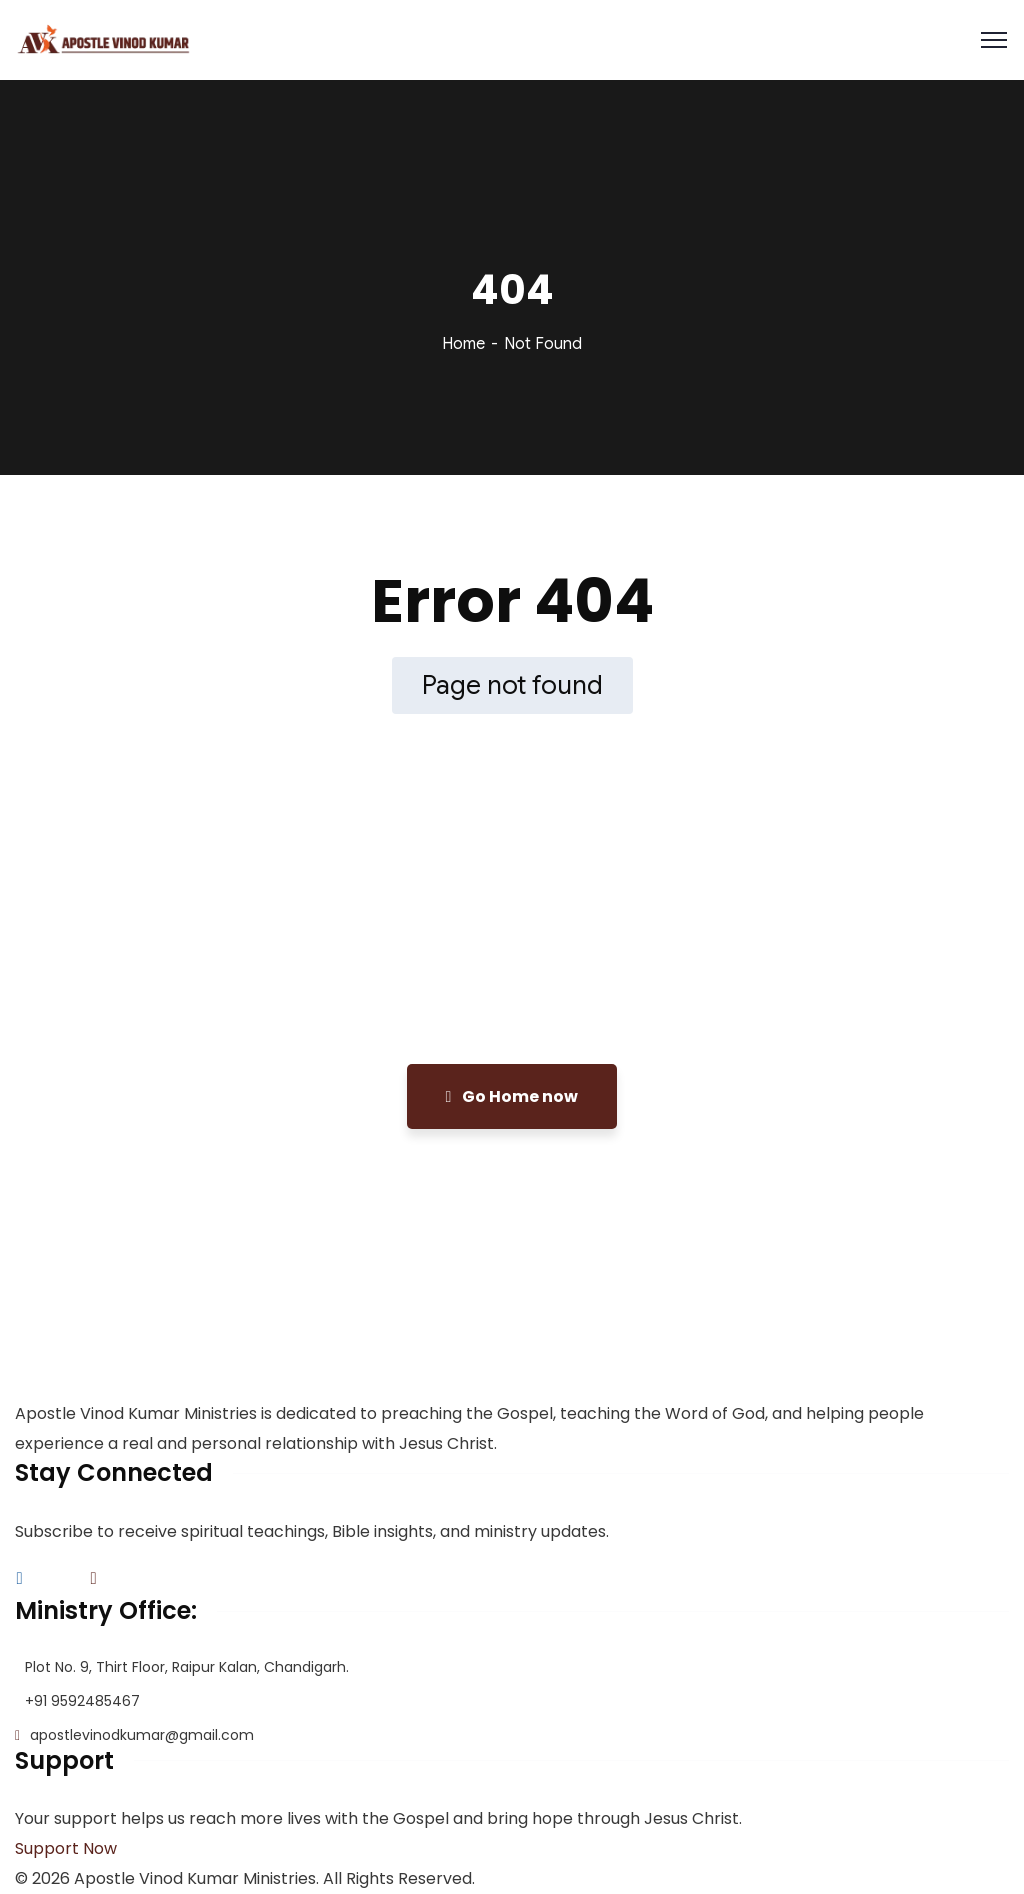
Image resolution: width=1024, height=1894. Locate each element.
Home (463, 344)
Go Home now (512, 1096)
